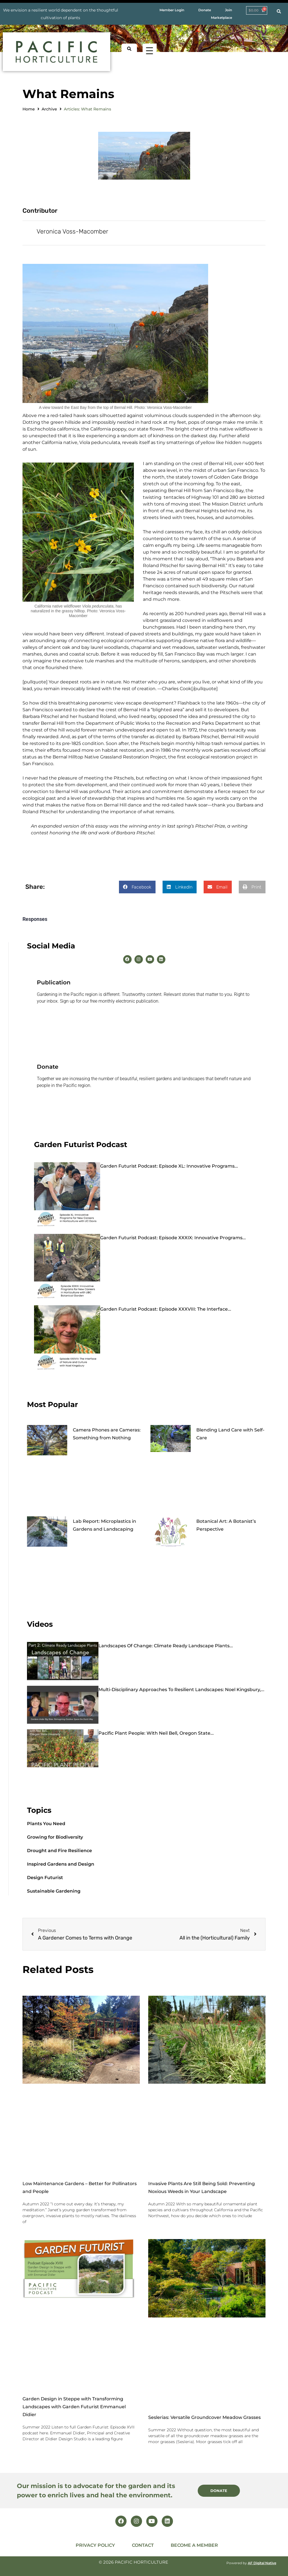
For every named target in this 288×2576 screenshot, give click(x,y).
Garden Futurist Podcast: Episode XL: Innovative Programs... (169, 1165)
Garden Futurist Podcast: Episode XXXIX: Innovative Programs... (173, 1237)
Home (28, 109)
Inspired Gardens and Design (60, 1864)
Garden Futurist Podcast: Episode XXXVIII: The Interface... (165, 1309)
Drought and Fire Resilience (59, 1850)
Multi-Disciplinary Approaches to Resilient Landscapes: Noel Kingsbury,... (181, 1689)
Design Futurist (45, 1877)
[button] (137, 886)
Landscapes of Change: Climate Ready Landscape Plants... (165, 1645)
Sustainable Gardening (53, 1891)
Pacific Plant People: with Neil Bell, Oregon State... (156, 1733)
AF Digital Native (262, 2563)
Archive (49, 109)
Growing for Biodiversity (55, 1837)
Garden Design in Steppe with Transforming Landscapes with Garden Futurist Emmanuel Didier (74, 2406)
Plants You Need (46, 1823)
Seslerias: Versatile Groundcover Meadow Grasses (204, 2417)
